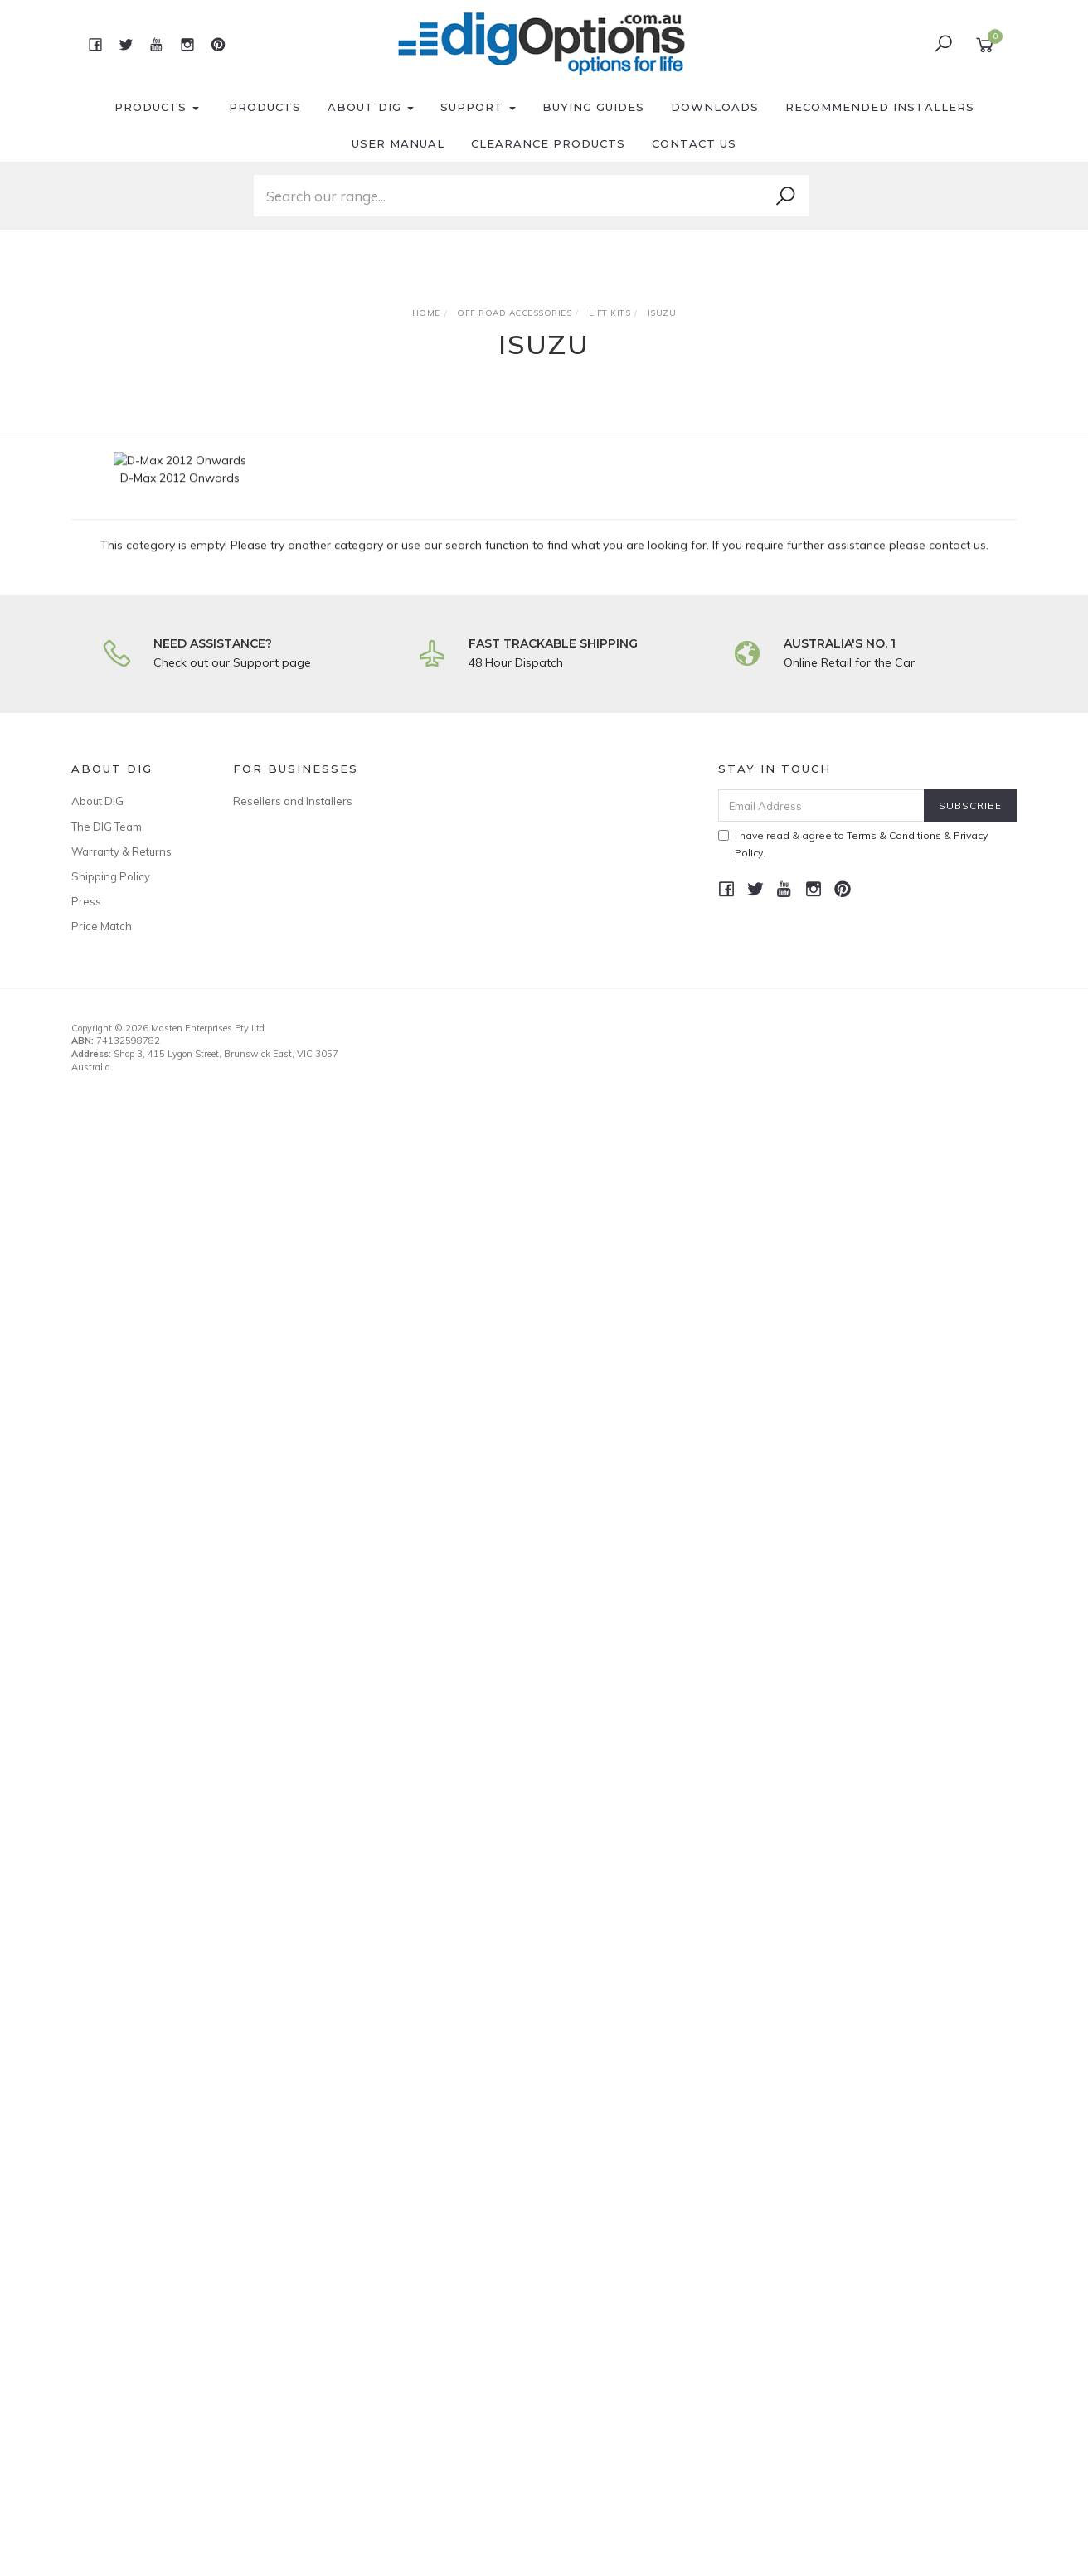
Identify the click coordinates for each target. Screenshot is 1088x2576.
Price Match (101, 926)
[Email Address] (821, 805)
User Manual (398, 143)
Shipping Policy (110, 876)
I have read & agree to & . (853, 844)
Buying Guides (593, 107)
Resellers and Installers (292, 801)
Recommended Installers (879, 107)
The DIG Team (106, 826)
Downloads (715, 107)
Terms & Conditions (894, 835)
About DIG (371, 107)
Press (86, 901)
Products (156, 107)
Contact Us (694, 143)
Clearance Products (548, 143)
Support (478, 107)
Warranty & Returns (121, 851)
